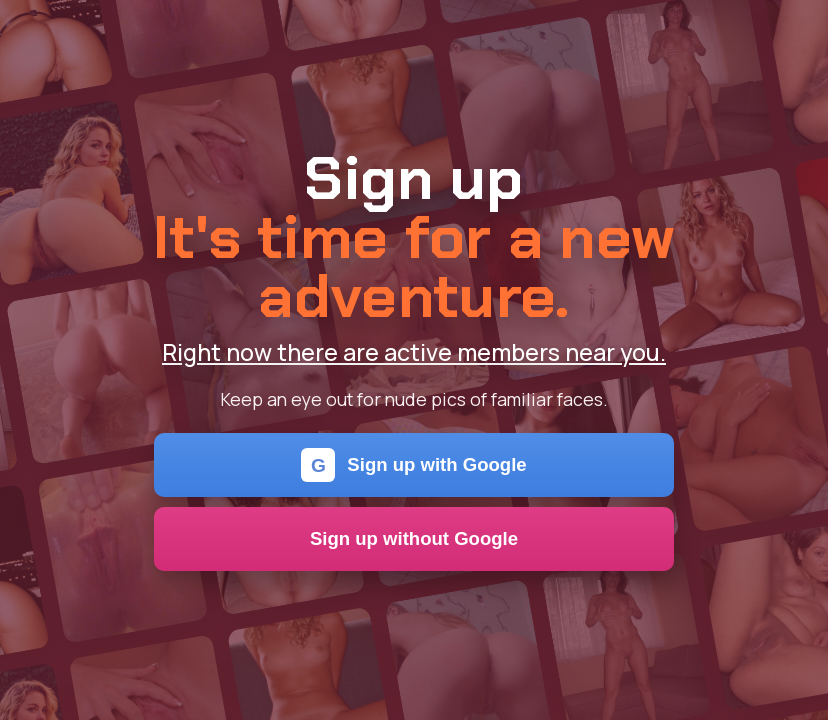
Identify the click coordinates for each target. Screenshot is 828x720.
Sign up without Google (414, 538)
